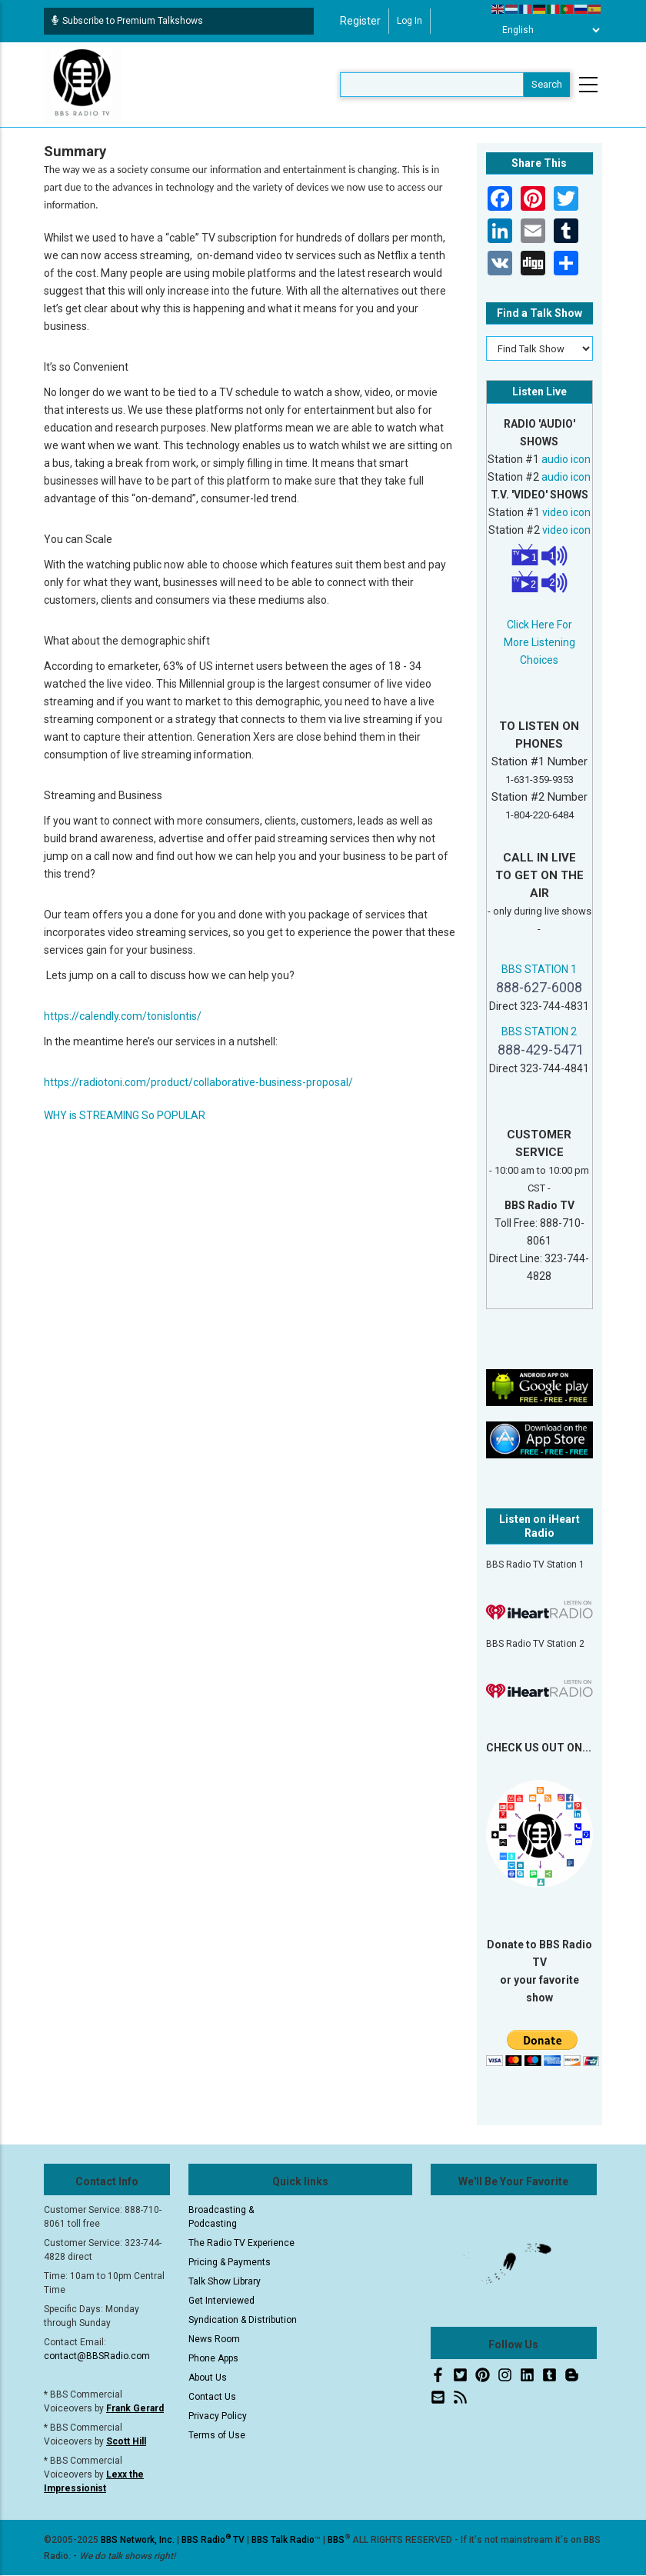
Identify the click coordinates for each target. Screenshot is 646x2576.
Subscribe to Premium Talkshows (127, 20)
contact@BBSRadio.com (97, 2356)
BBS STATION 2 (539, 1031)
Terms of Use (216, 2435)
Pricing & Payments (229, 2262)
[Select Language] (546, 30)
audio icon (566, 459)
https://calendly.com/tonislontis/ (122, 1016)
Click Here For (539, 624)
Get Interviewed (221, 2300)
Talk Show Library (224, 2281)
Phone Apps (213, 2358)
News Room (214, 2339)
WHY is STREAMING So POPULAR (124, 1115)
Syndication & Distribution (242, 2319)
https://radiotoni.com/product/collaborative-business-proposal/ (198, 1082)
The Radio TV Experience (241, 2243)
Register (360, 21)
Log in (409, 20)
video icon (566, 512)
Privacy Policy (217, 2416)
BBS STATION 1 (539, 969)
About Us (207, 2377)
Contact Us (212, 2396)
